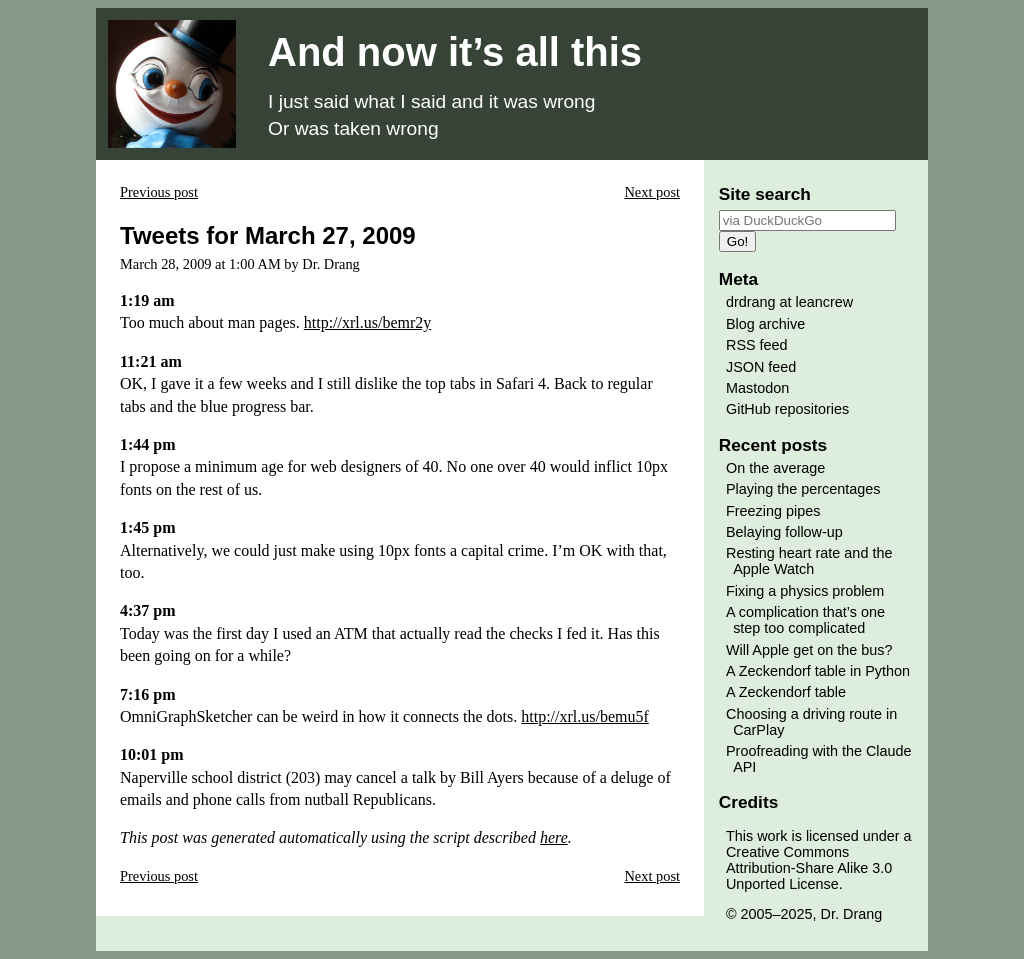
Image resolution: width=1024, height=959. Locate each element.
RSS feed (757, 345)
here (554, 837)
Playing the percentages (803, 489)
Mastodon (757, 388)
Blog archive (765, 324)
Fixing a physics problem (805, 591)
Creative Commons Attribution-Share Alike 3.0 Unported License (809, 868)
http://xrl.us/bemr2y (368, 322)
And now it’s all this (455, 52)
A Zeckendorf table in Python (818, 671)
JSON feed (761, 367)
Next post (652, 192)
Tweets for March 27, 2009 (268, 235)
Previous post (159, 192)
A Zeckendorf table (786, 692)
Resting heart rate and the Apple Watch (809, 561)
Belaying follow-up (784, 532)
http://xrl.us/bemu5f (585, 716)
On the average (775, 468)
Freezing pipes (773, 511)
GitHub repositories (787, 409)
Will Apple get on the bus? (809, 650)
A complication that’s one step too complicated (805, 620)
